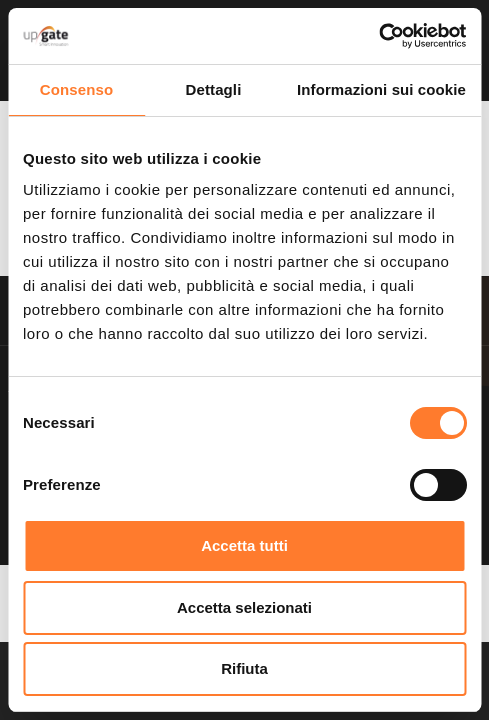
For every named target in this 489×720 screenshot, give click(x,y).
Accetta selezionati (244, 607)
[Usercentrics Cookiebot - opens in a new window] (378, 36)
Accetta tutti (244, 545)
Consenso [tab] (76, 89)
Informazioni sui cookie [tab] (381, 89)
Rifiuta (244, 668)
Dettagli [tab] (214, 89)
